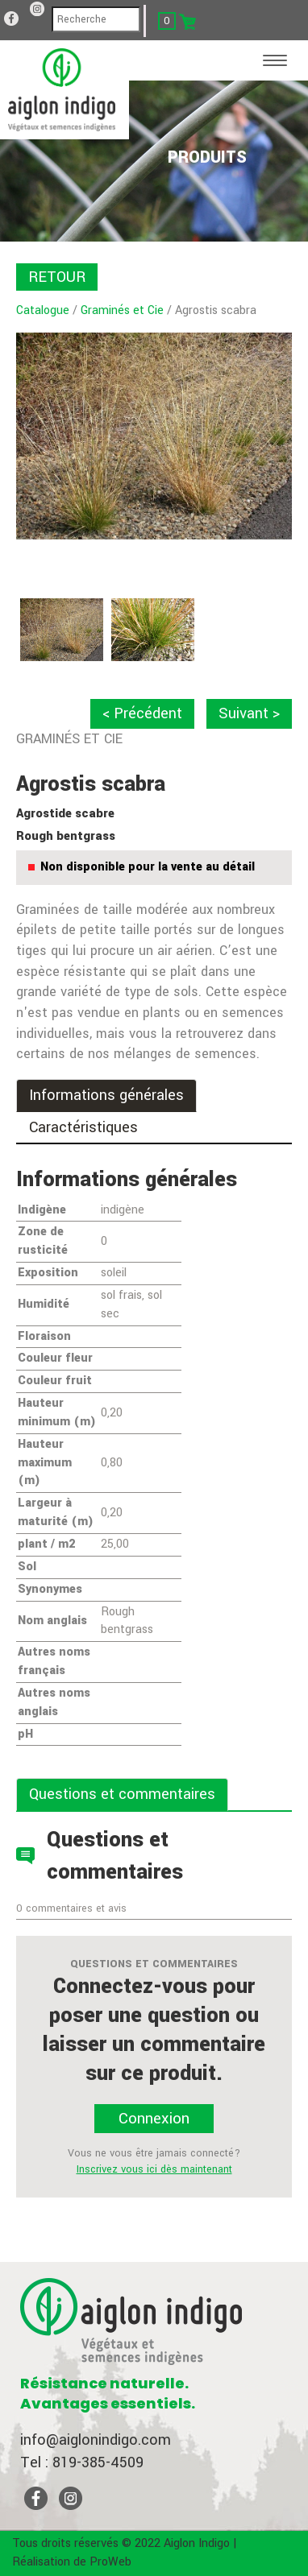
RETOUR (56, 277)
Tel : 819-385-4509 (82, 2462)
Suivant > (249, 713)
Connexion (154, 2118)
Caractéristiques (83, 1127)
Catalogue (42, 310)
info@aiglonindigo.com (95, 2439)
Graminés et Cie (122, 310)
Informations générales (106, 1095)
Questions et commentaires (122, 1794)
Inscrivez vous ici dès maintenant (154, 2169)
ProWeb (110, 2561)
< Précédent (142, 713)
